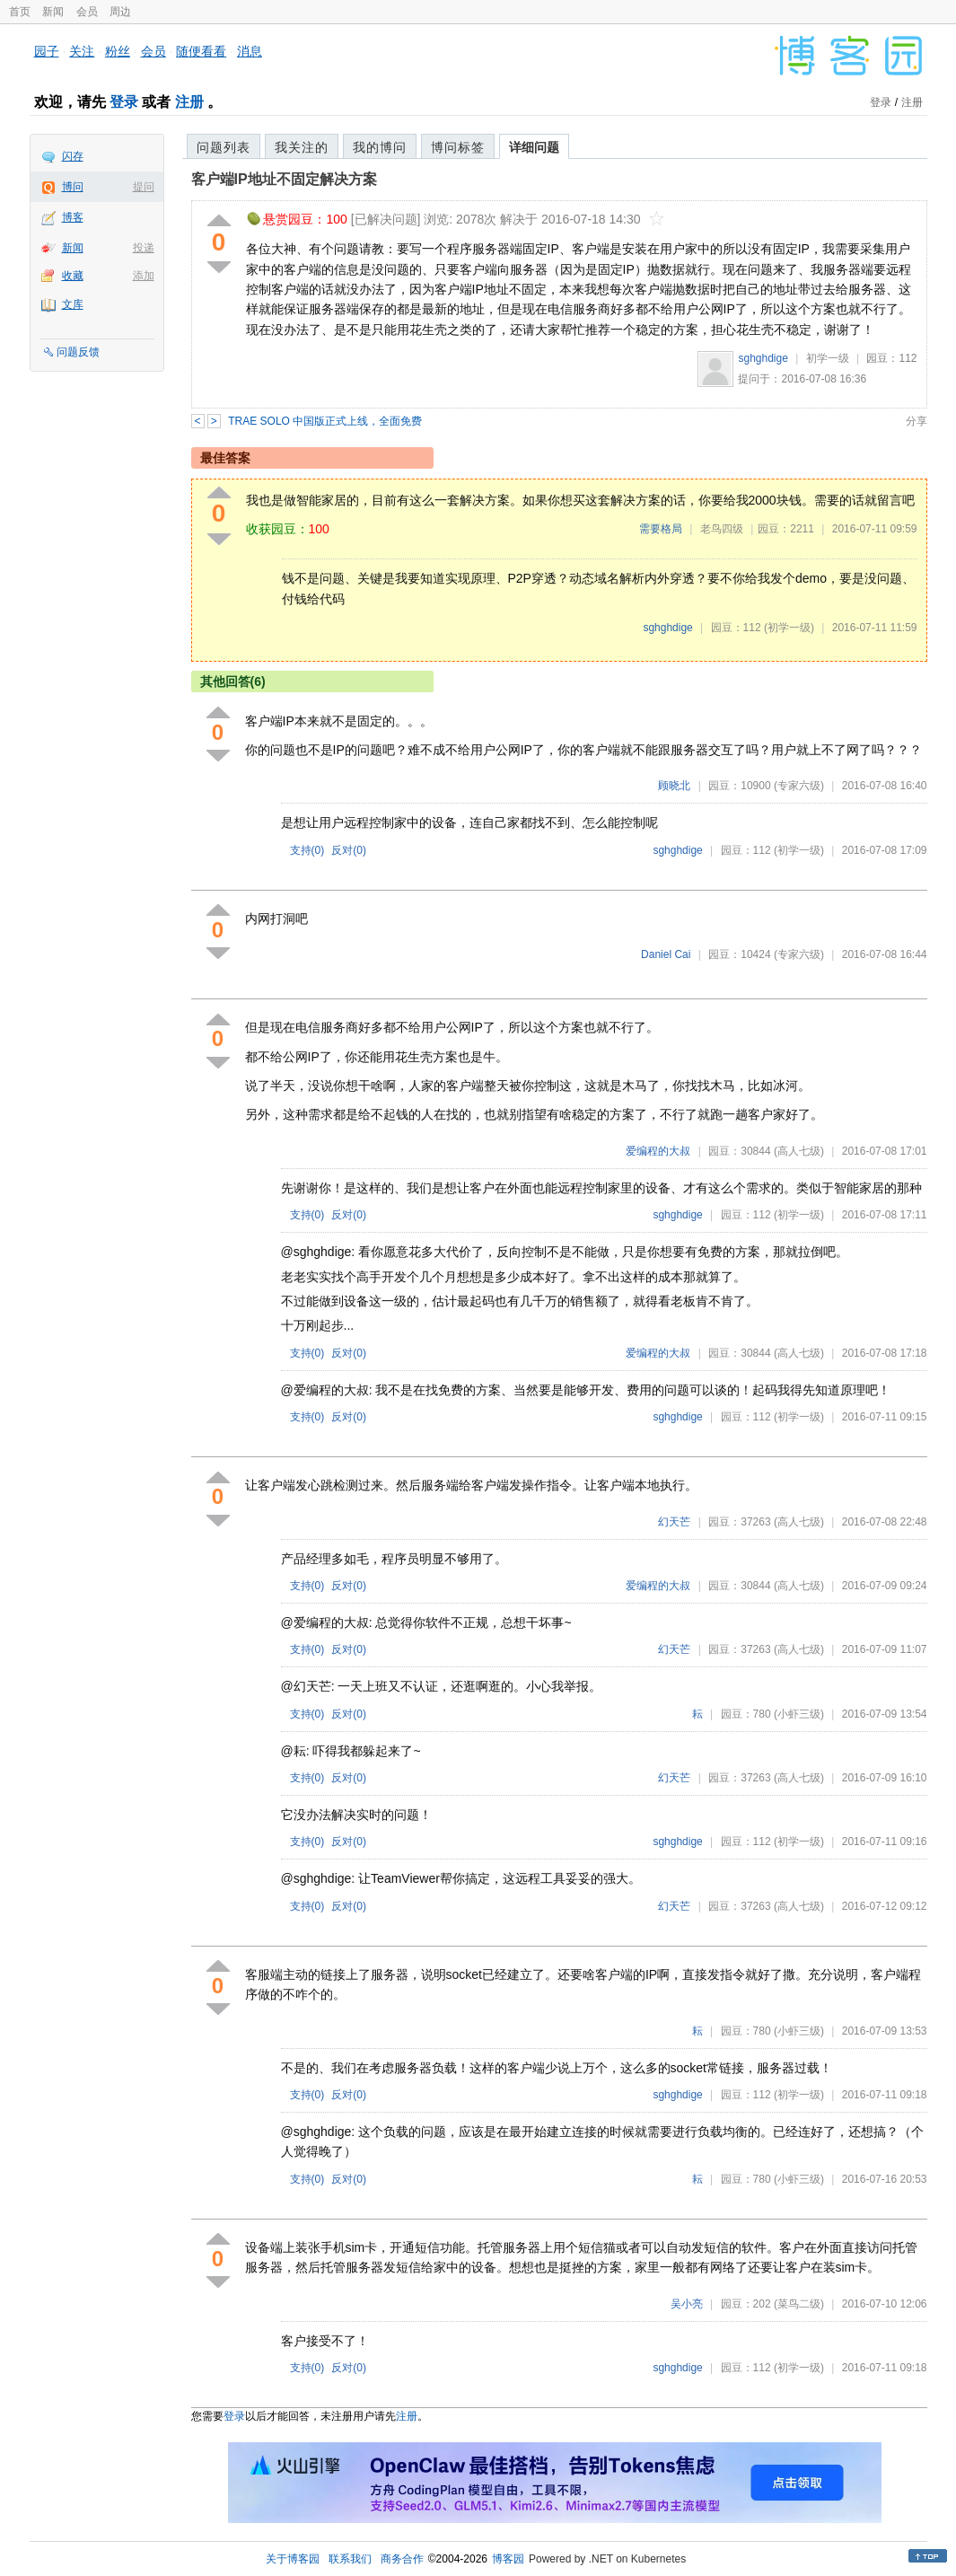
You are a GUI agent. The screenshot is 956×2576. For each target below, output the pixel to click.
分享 (916, 421)
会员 (87, 11)
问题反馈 (78, 352)
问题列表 (223, 147)
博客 (72, 217)
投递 (143, 248)
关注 (81, 51)
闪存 (72, 156)
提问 (143, 186)
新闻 (53, 11)
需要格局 (660, 529)
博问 (72, 186)
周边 (120, 11)
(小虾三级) (799, 1714)
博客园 (508, 2559)
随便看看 (201, 51)
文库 (72, 304)
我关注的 (302, 147)
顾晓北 (674, 785)
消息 (249, 51)
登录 (124, 102)
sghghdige (762, 358)
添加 (143, 275)
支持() (307, 850)
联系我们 (350, 2559)
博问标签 (458, 147)
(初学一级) (789, 627)
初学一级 (827, 358)
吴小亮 (687, 2304)
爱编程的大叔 (658, 1151)
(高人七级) (799, 1151)
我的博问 (380, 147)
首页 (20, 11)
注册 (189, 102)
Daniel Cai (665, 954)
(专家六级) (799, 785)
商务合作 (402, 2559)
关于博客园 (293, 2559)
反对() (348, 850)
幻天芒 (674, 1522)
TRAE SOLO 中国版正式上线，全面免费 (325, 421)
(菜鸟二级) (799, 2304)
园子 (46, 51)
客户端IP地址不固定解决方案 (284, 179)
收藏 (72, 275)
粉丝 (117, 51)
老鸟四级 (721, 529)
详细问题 (534, 147)
